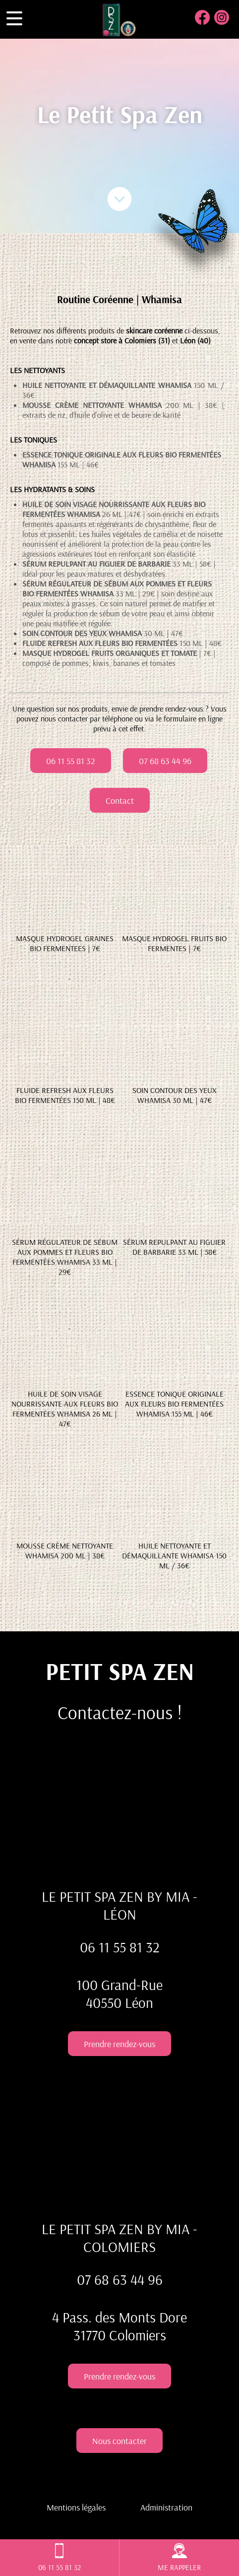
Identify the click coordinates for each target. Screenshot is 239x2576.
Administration (166, 2507)
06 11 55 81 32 (70, 760)
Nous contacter (119, 2440)
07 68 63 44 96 (165, 760)
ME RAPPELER (179, 2557)
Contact (120, 800)
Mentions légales (76, 2507)
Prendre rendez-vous (119, 2043)
